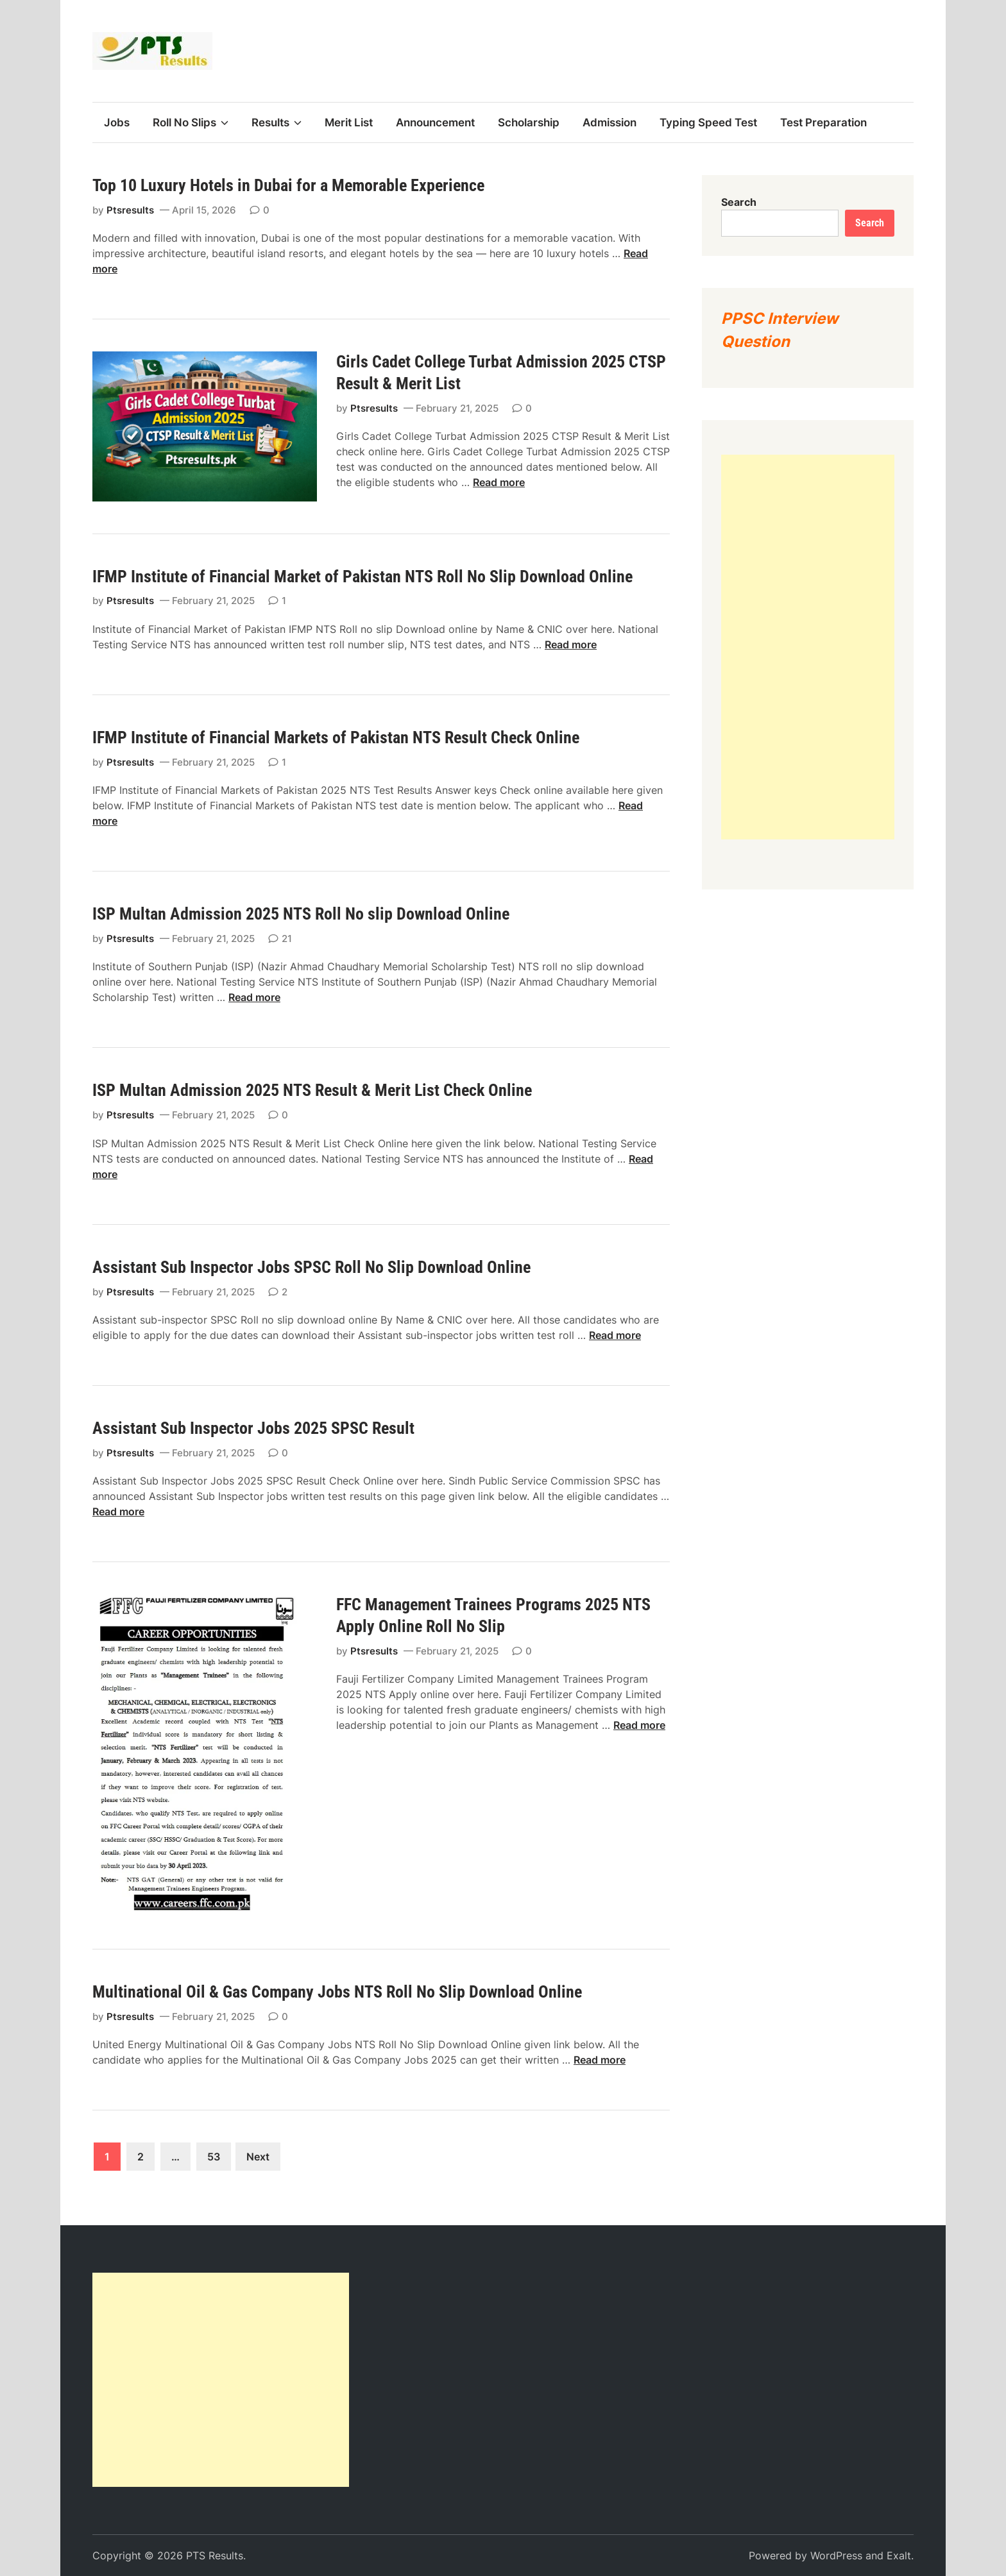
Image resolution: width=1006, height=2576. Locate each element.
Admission (609, 122)
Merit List (349, 122)
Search (738, 202)
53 (213, 2156)
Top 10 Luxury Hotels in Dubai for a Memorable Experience (288, 185)
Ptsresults (130, 210)
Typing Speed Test (708, 122)
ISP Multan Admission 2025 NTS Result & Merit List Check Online (312, 1090)
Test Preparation (823, 122)
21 (287, 938)
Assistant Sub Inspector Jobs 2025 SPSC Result (253, 1428)
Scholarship (528, 122)
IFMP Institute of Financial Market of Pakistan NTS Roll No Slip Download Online (362, 576)
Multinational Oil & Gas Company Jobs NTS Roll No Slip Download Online (337, 1991)
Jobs (117, 122)
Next (257, 2156)
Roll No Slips (190, 122)
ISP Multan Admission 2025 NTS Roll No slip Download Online (300, 913)
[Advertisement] (807, 647)
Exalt (899, 2555)
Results (277, 122)
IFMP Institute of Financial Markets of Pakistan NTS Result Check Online (335, 737)
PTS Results (214, 2555)
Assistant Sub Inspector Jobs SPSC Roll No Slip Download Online (311, 1267)
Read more (499, 482)
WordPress (836, 2555)
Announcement (435, 122)
